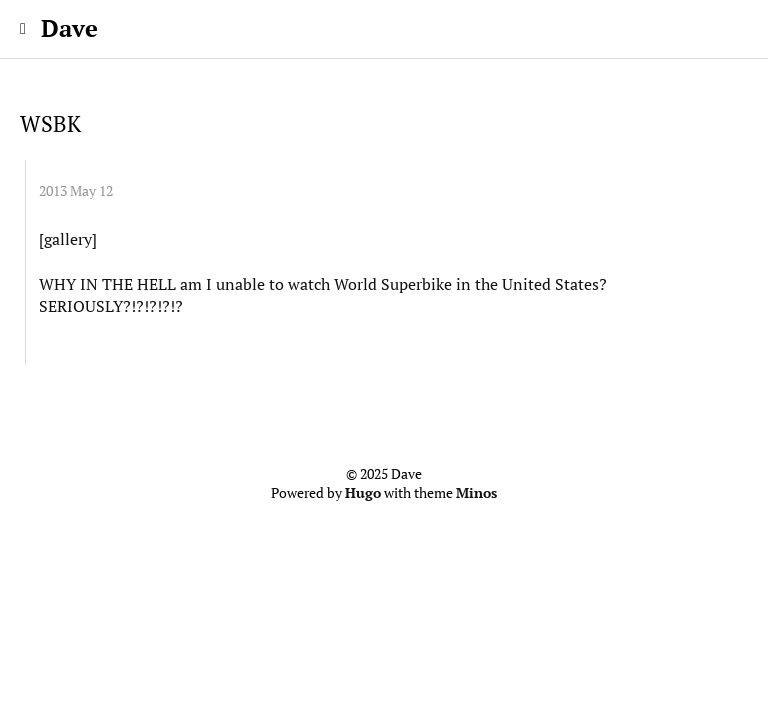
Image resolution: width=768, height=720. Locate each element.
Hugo (363, 493)
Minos (476, 493)
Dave (69, 28)
